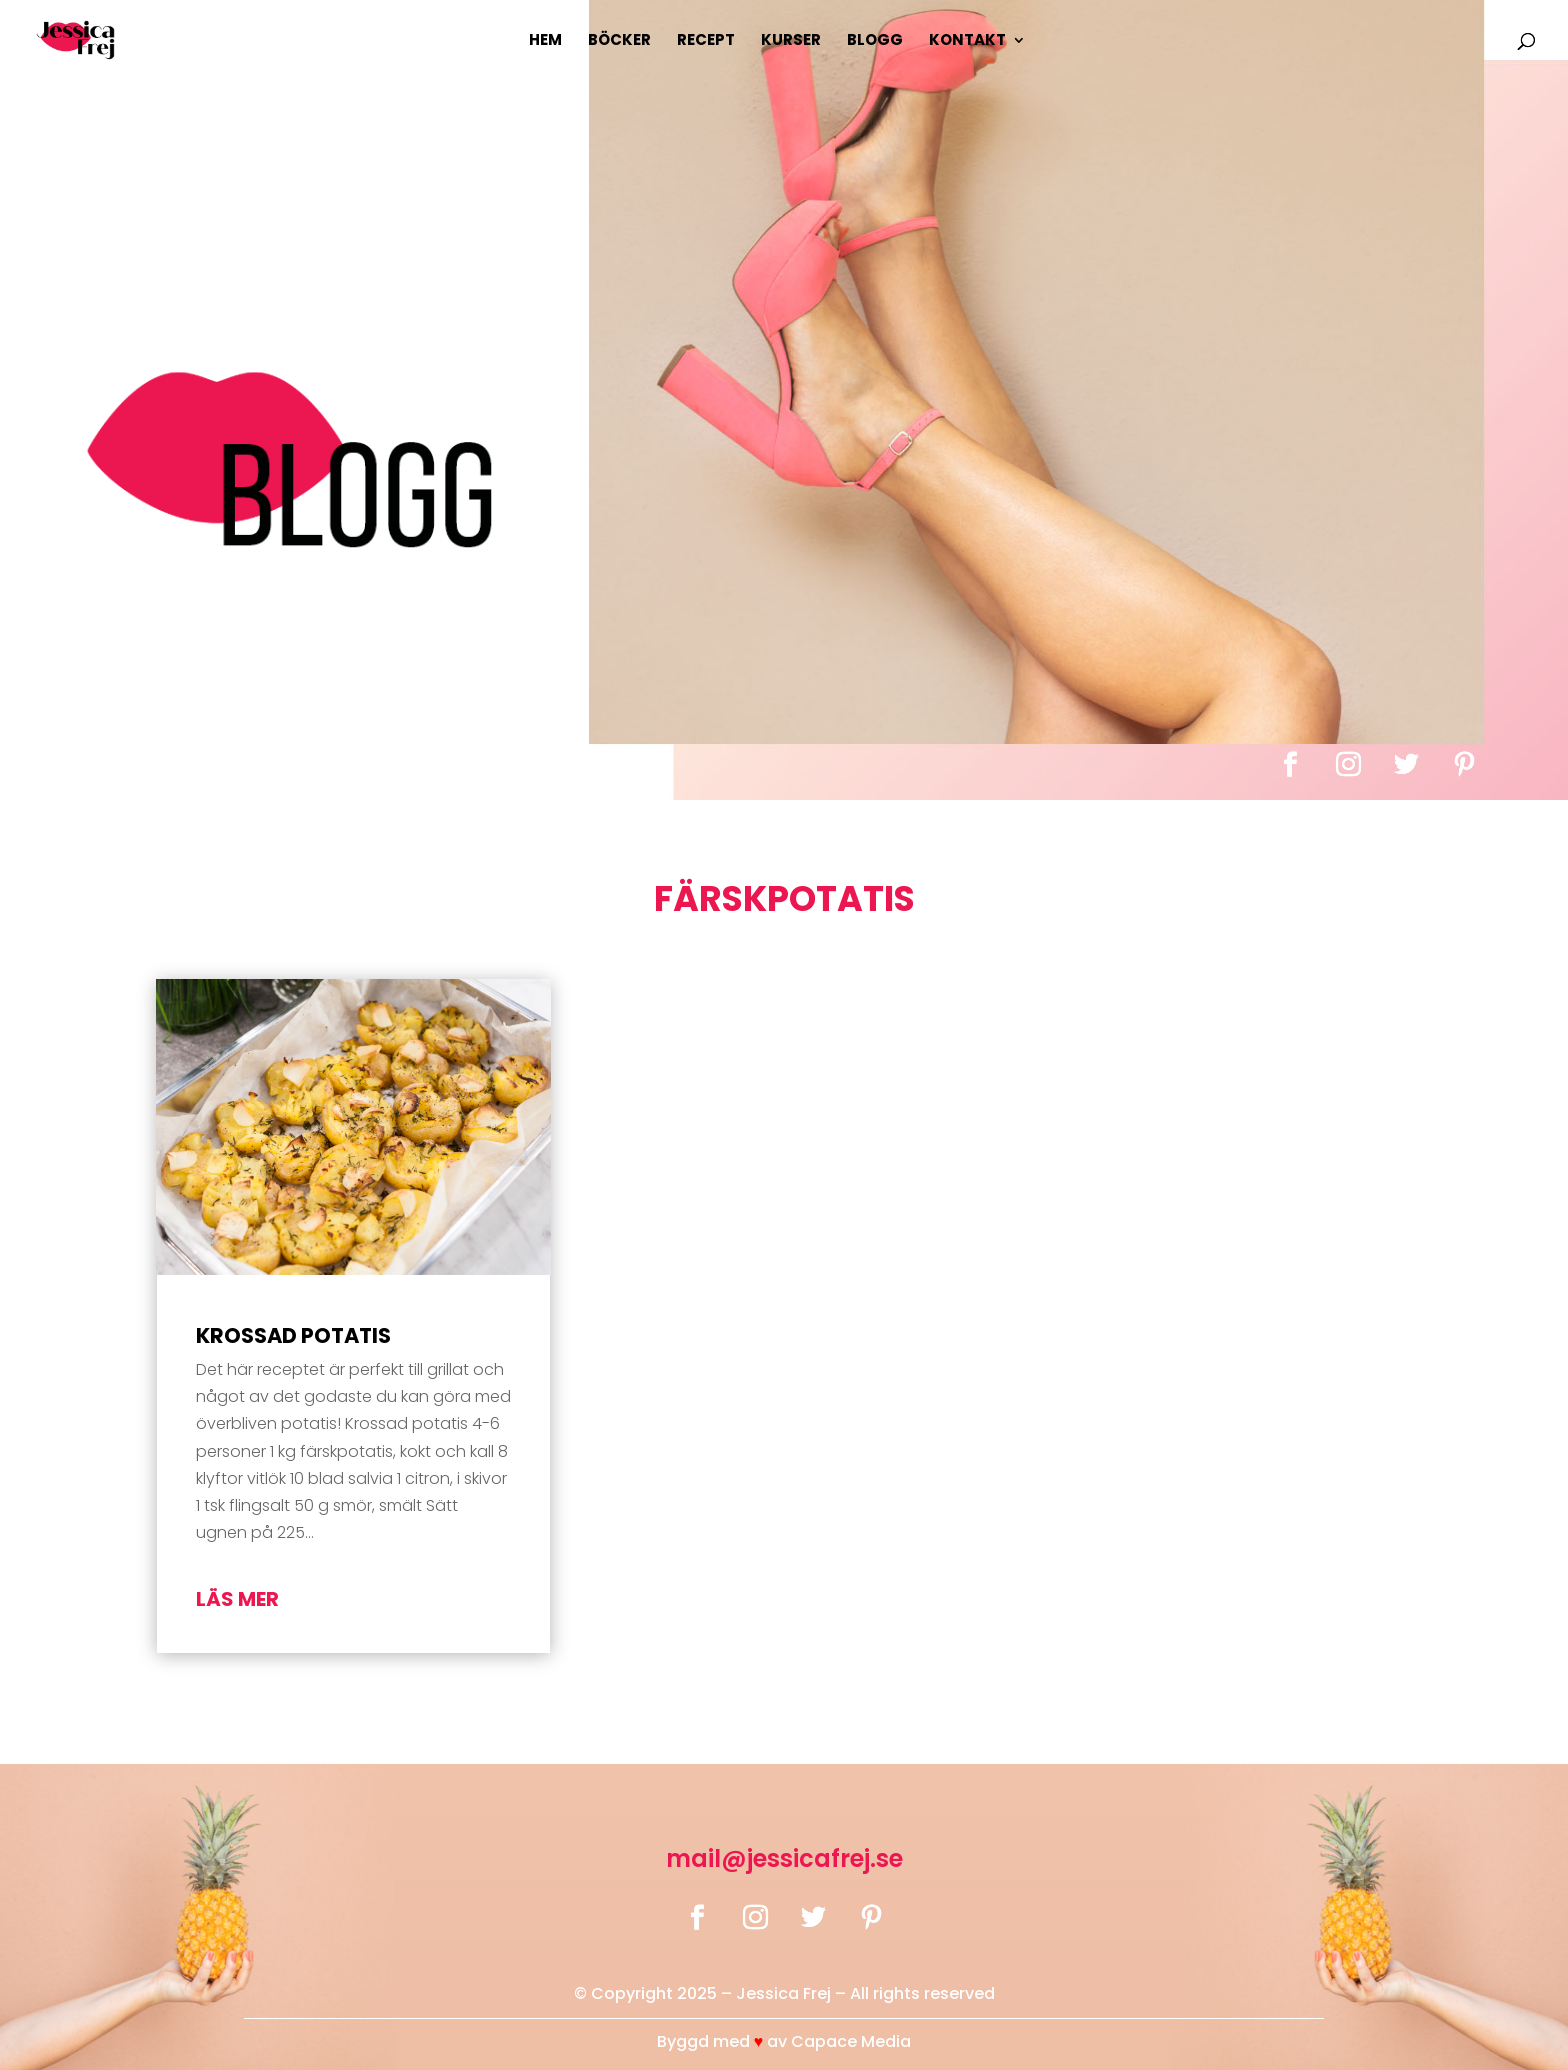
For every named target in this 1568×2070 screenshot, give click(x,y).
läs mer (237, 1599)
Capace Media (851, 2041)
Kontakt (967, 41)
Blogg (875, 41)
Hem (545, 41)
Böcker (619, 41)
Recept (706, 41)
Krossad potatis (293, 1335)
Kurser (791, 41)
